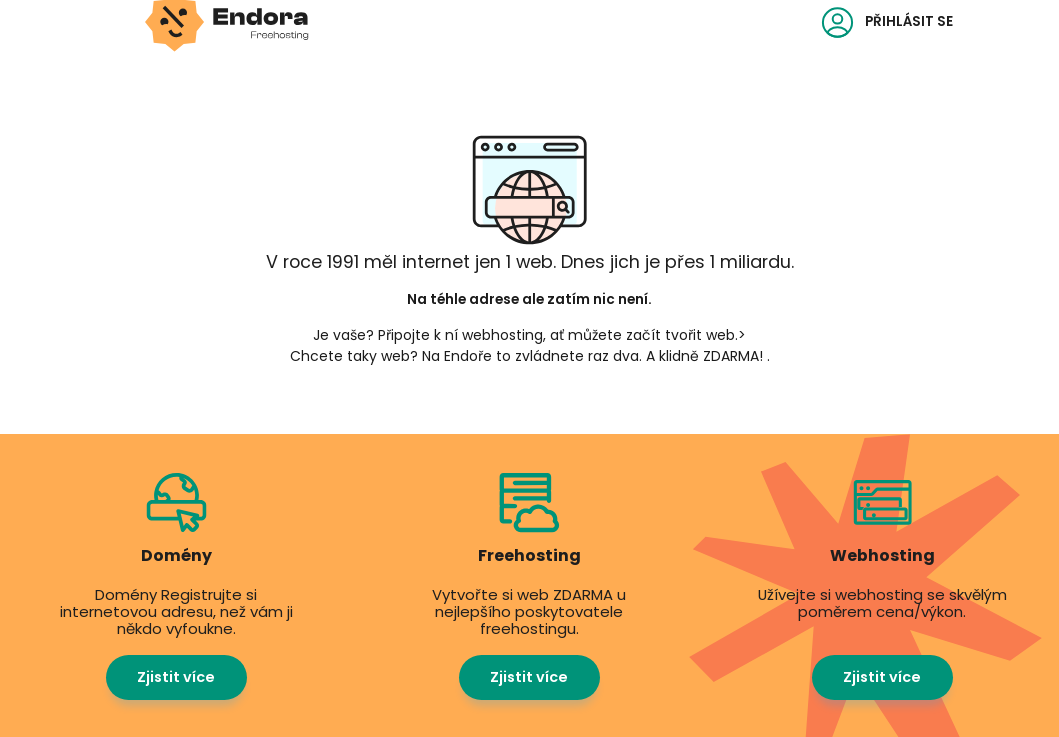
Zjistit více (176, 677)
